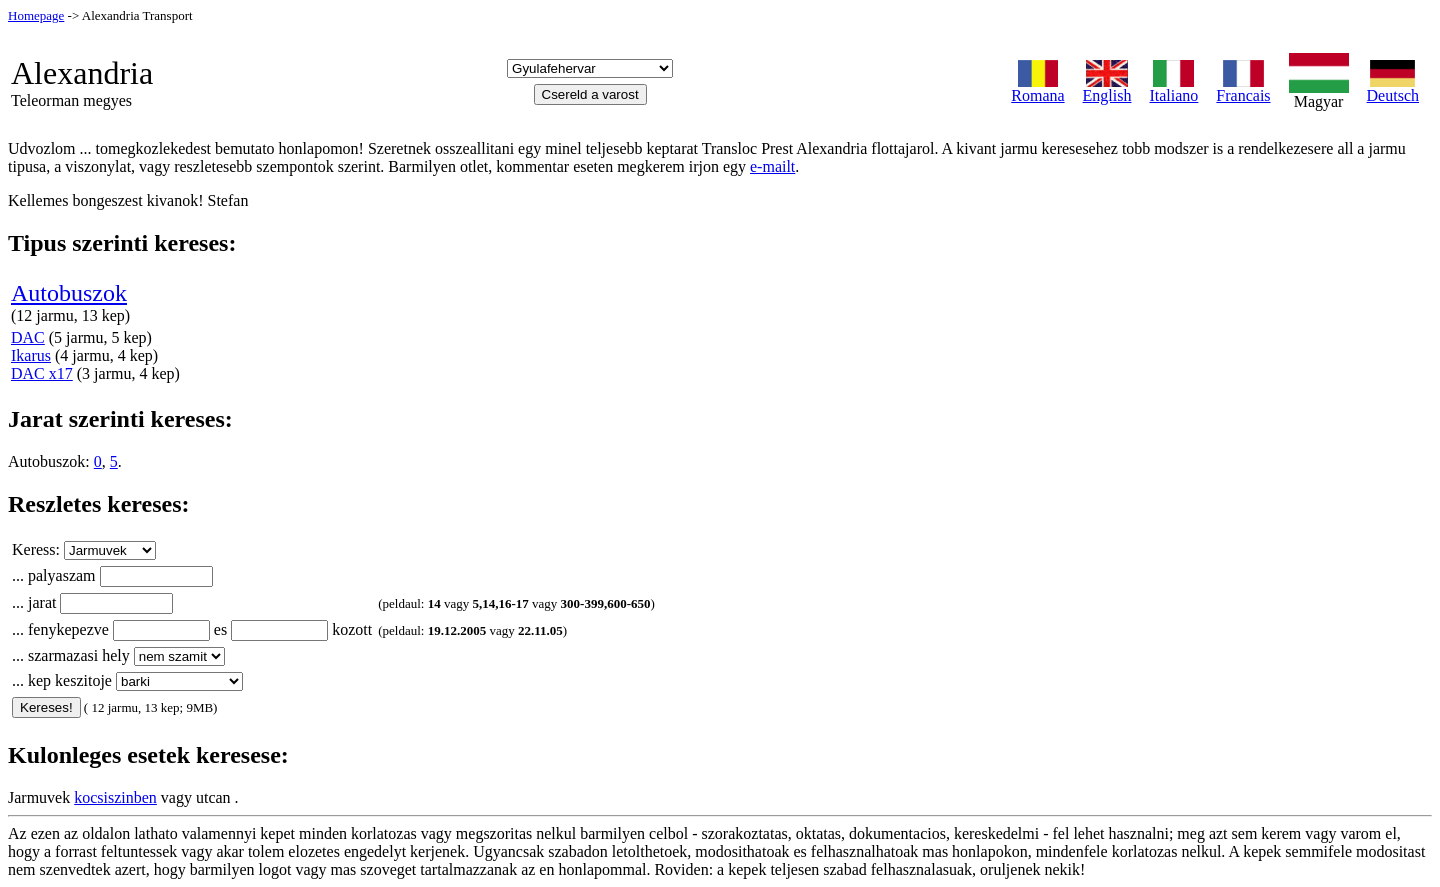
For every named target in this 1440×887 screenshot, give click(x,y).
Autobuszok (69, 293)
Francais (1243, 88)
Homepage (36, 15)
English (1107, 88)
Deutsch (1393, 88)
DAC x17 (42, 373)
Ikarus (31, 355)
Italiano (1173, 88)
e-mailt (772, 166)
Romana (1037, 88)
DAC (28, 337)
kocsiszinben (115, 797)
